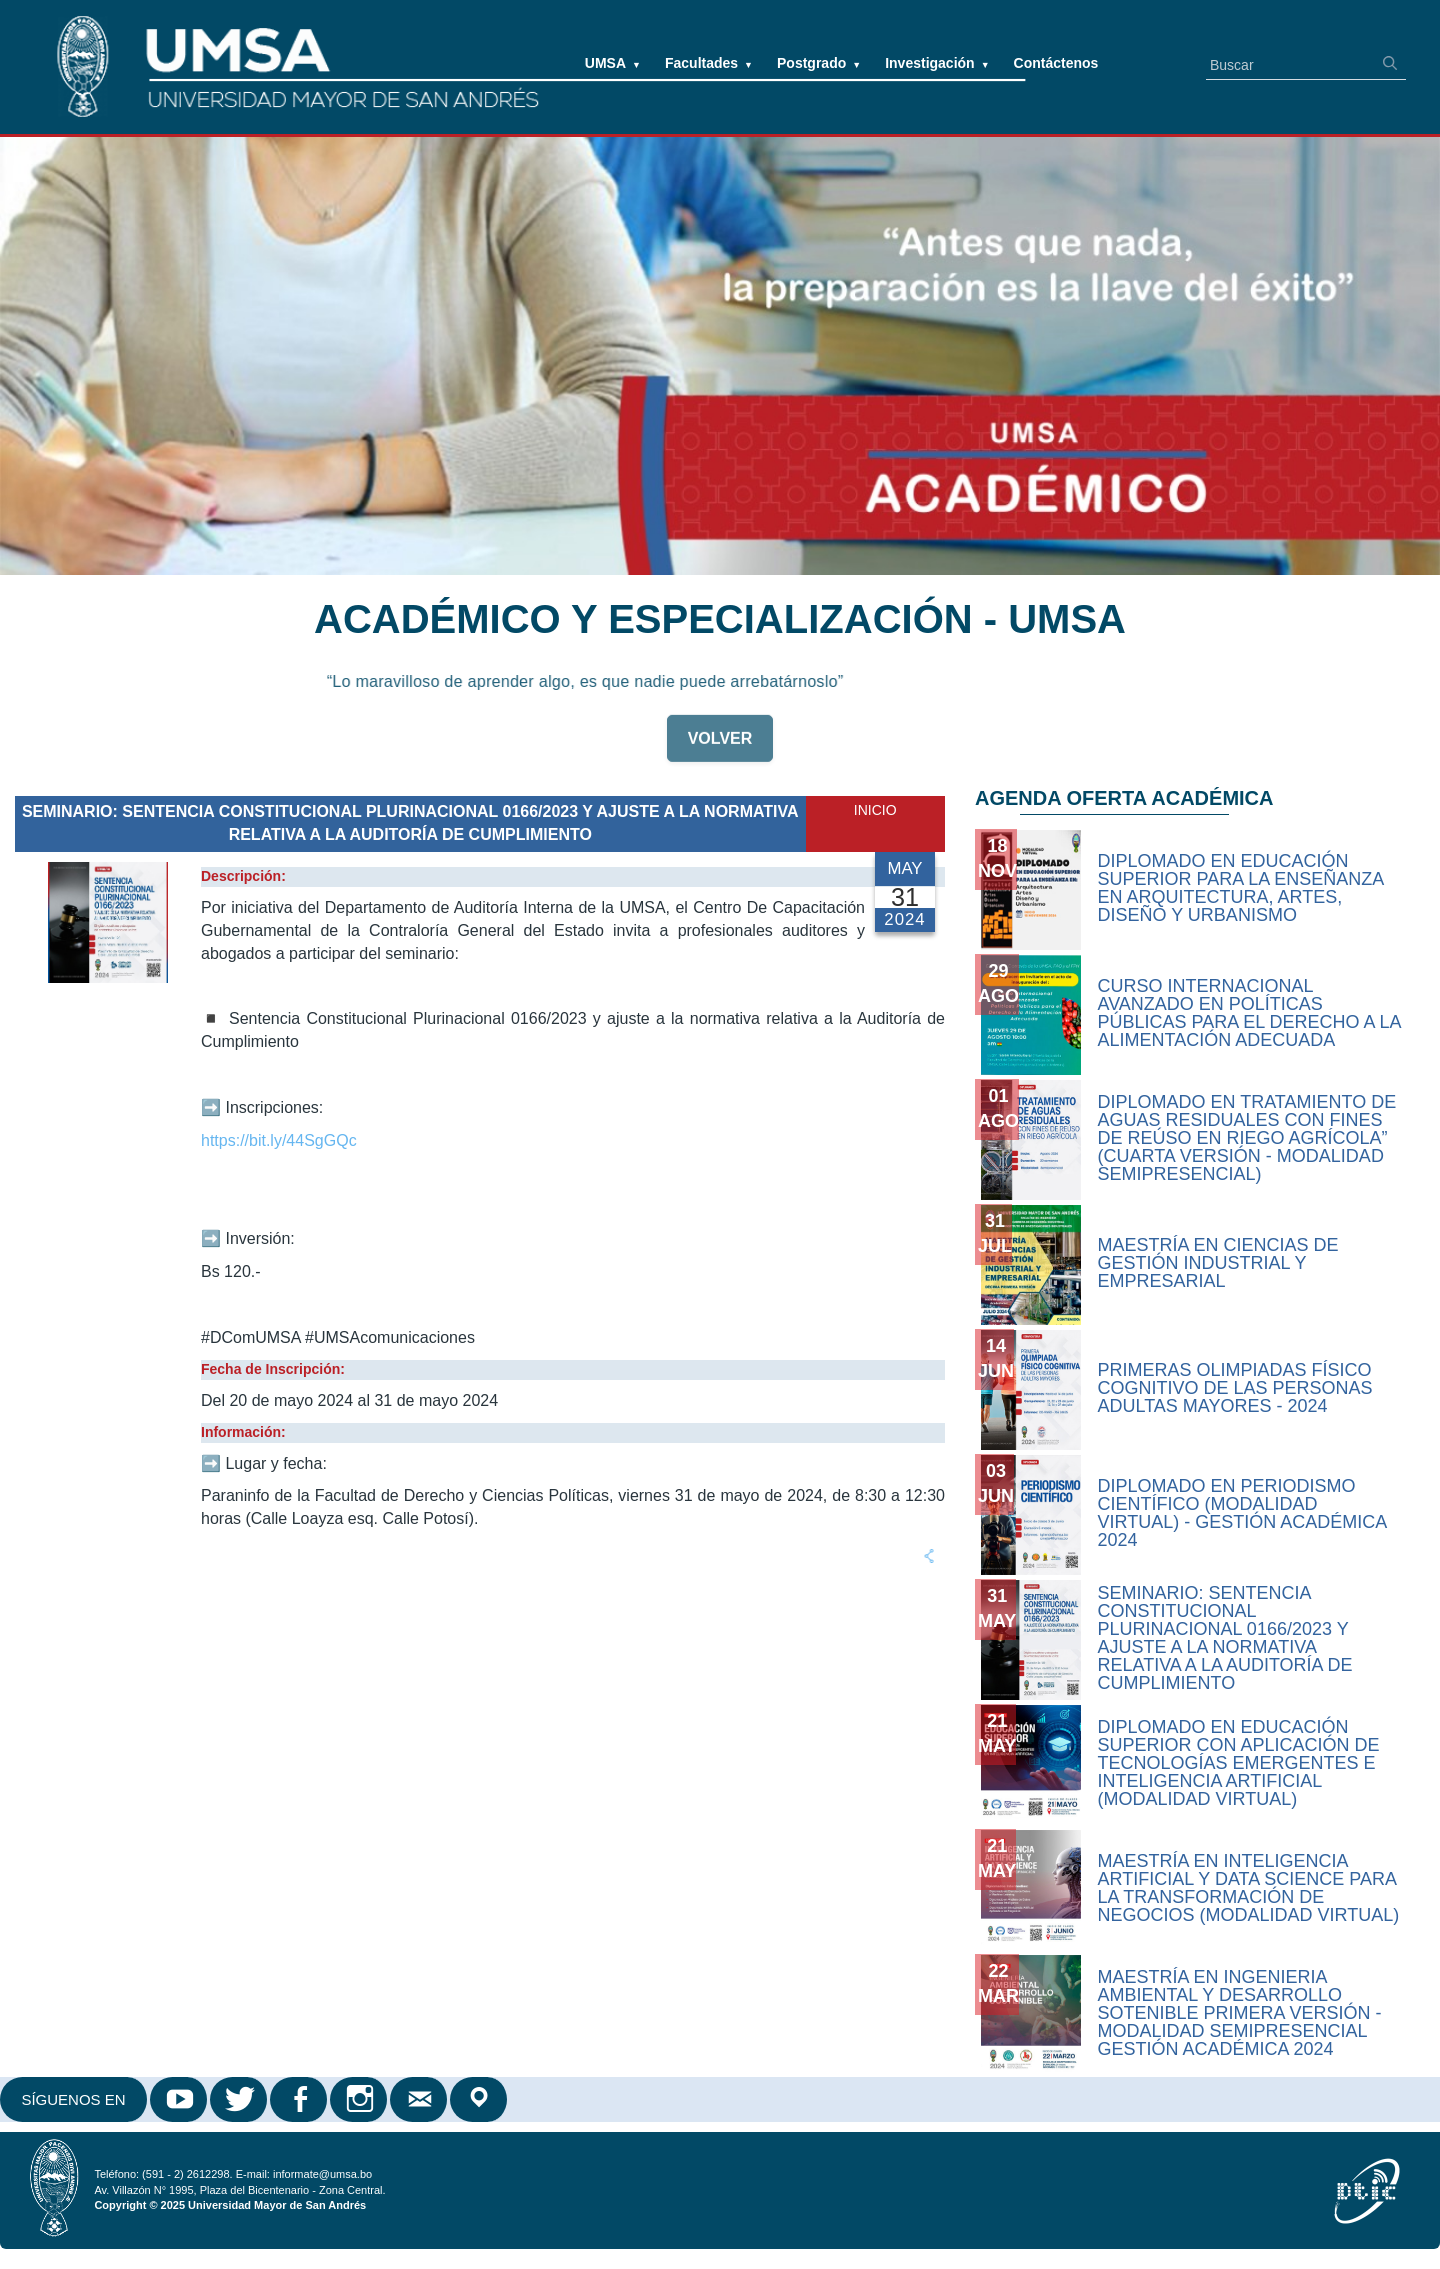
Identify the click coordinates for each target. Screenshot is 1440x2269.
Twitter (240, 2099)
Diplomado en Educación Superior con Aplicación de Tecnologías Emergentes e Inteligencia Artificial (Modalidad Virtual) (1239, 1763)
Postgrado (819, 63)
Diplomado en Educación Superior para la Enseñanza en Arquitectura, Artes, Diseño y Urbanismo (1241, 888)
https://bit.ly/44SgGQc (279, 1140)
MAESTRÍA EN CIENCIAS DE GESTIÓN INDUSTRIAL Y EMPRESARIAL (1218, 1263)
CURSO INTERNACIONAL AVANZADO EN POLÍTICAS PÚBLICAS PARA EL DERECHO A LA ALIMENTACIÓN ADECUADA (1249, 1013)
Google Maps (480, 2099)
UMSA (613, 63)
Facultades (709, 63)
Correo (420, 2099)
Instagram (360, 2099)
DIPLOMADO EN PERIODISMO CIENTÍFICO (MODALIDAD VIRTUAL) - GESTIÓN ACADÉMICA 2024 (1242, 1513)
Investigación (937, 63)
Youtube (180, 2099)
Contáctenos (1056, 63)
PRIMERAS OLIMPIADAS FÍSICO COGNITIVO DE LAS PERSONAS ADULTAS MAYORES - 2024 (1235, 1388)
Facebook (300, 2099)
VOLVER (720, 746)
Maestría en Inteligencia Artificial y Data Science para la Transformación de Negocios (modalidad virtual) (1249, 1888)
